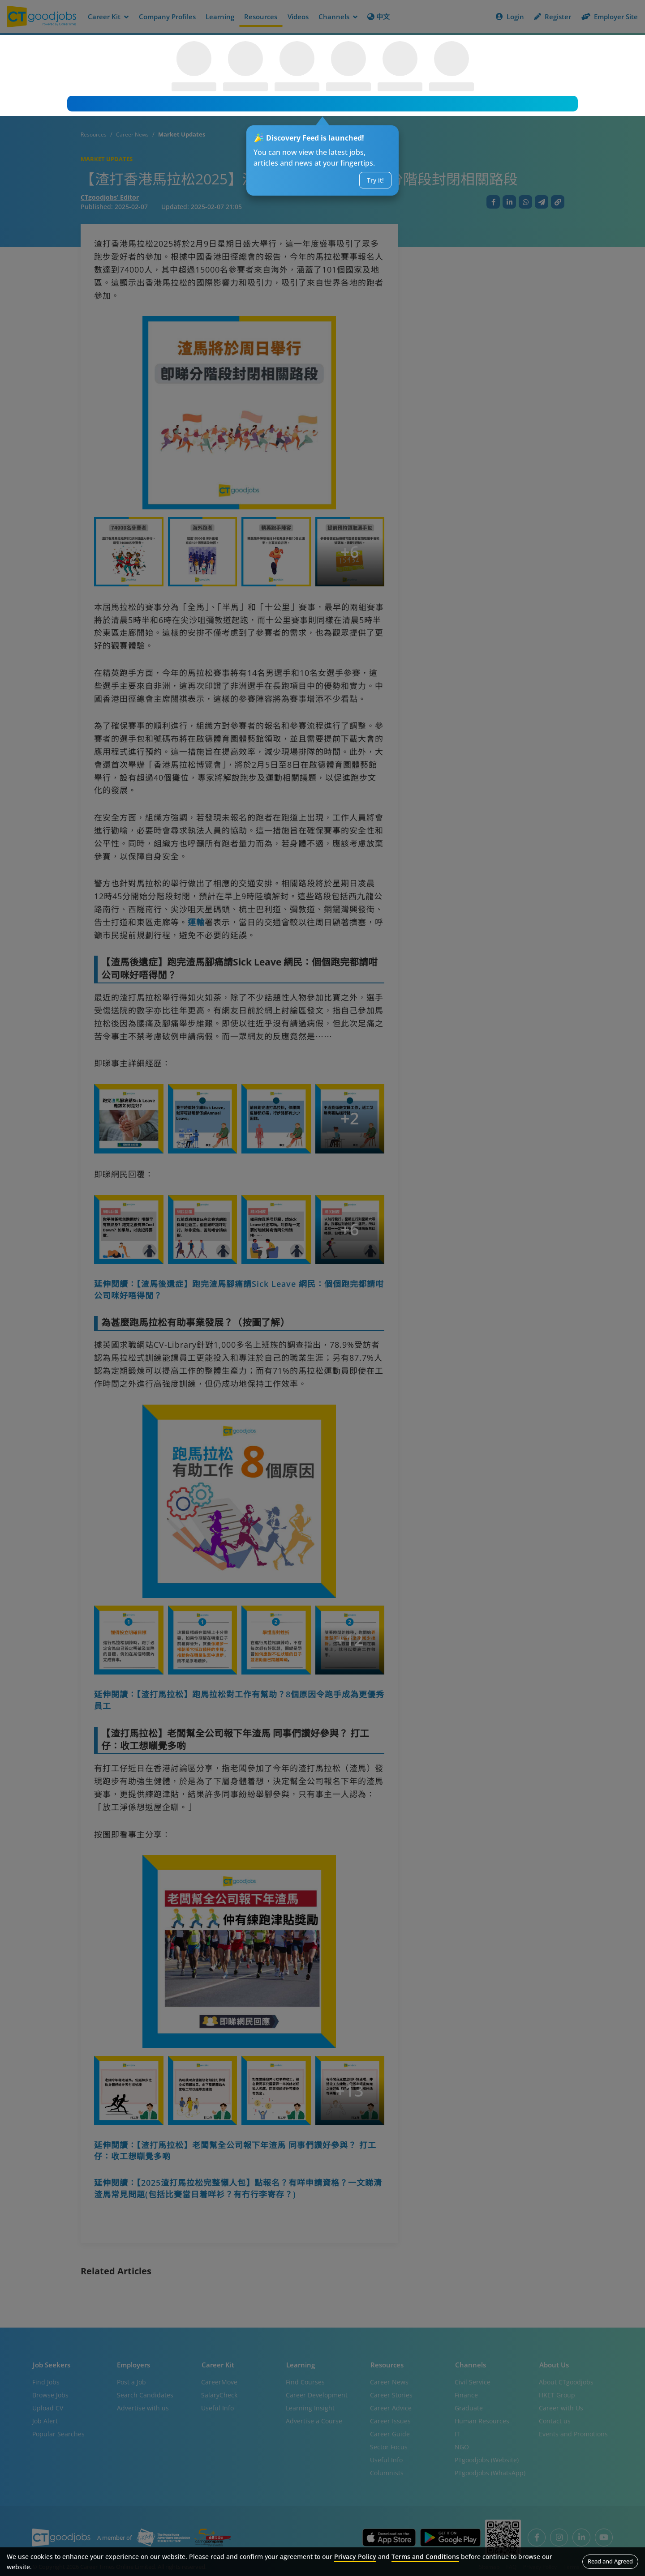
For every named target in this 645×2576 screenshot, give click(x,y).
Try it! (375, 180)
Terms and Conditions (425, 2556)
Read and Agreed (610, 2561)
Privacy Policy (355, 2556)
